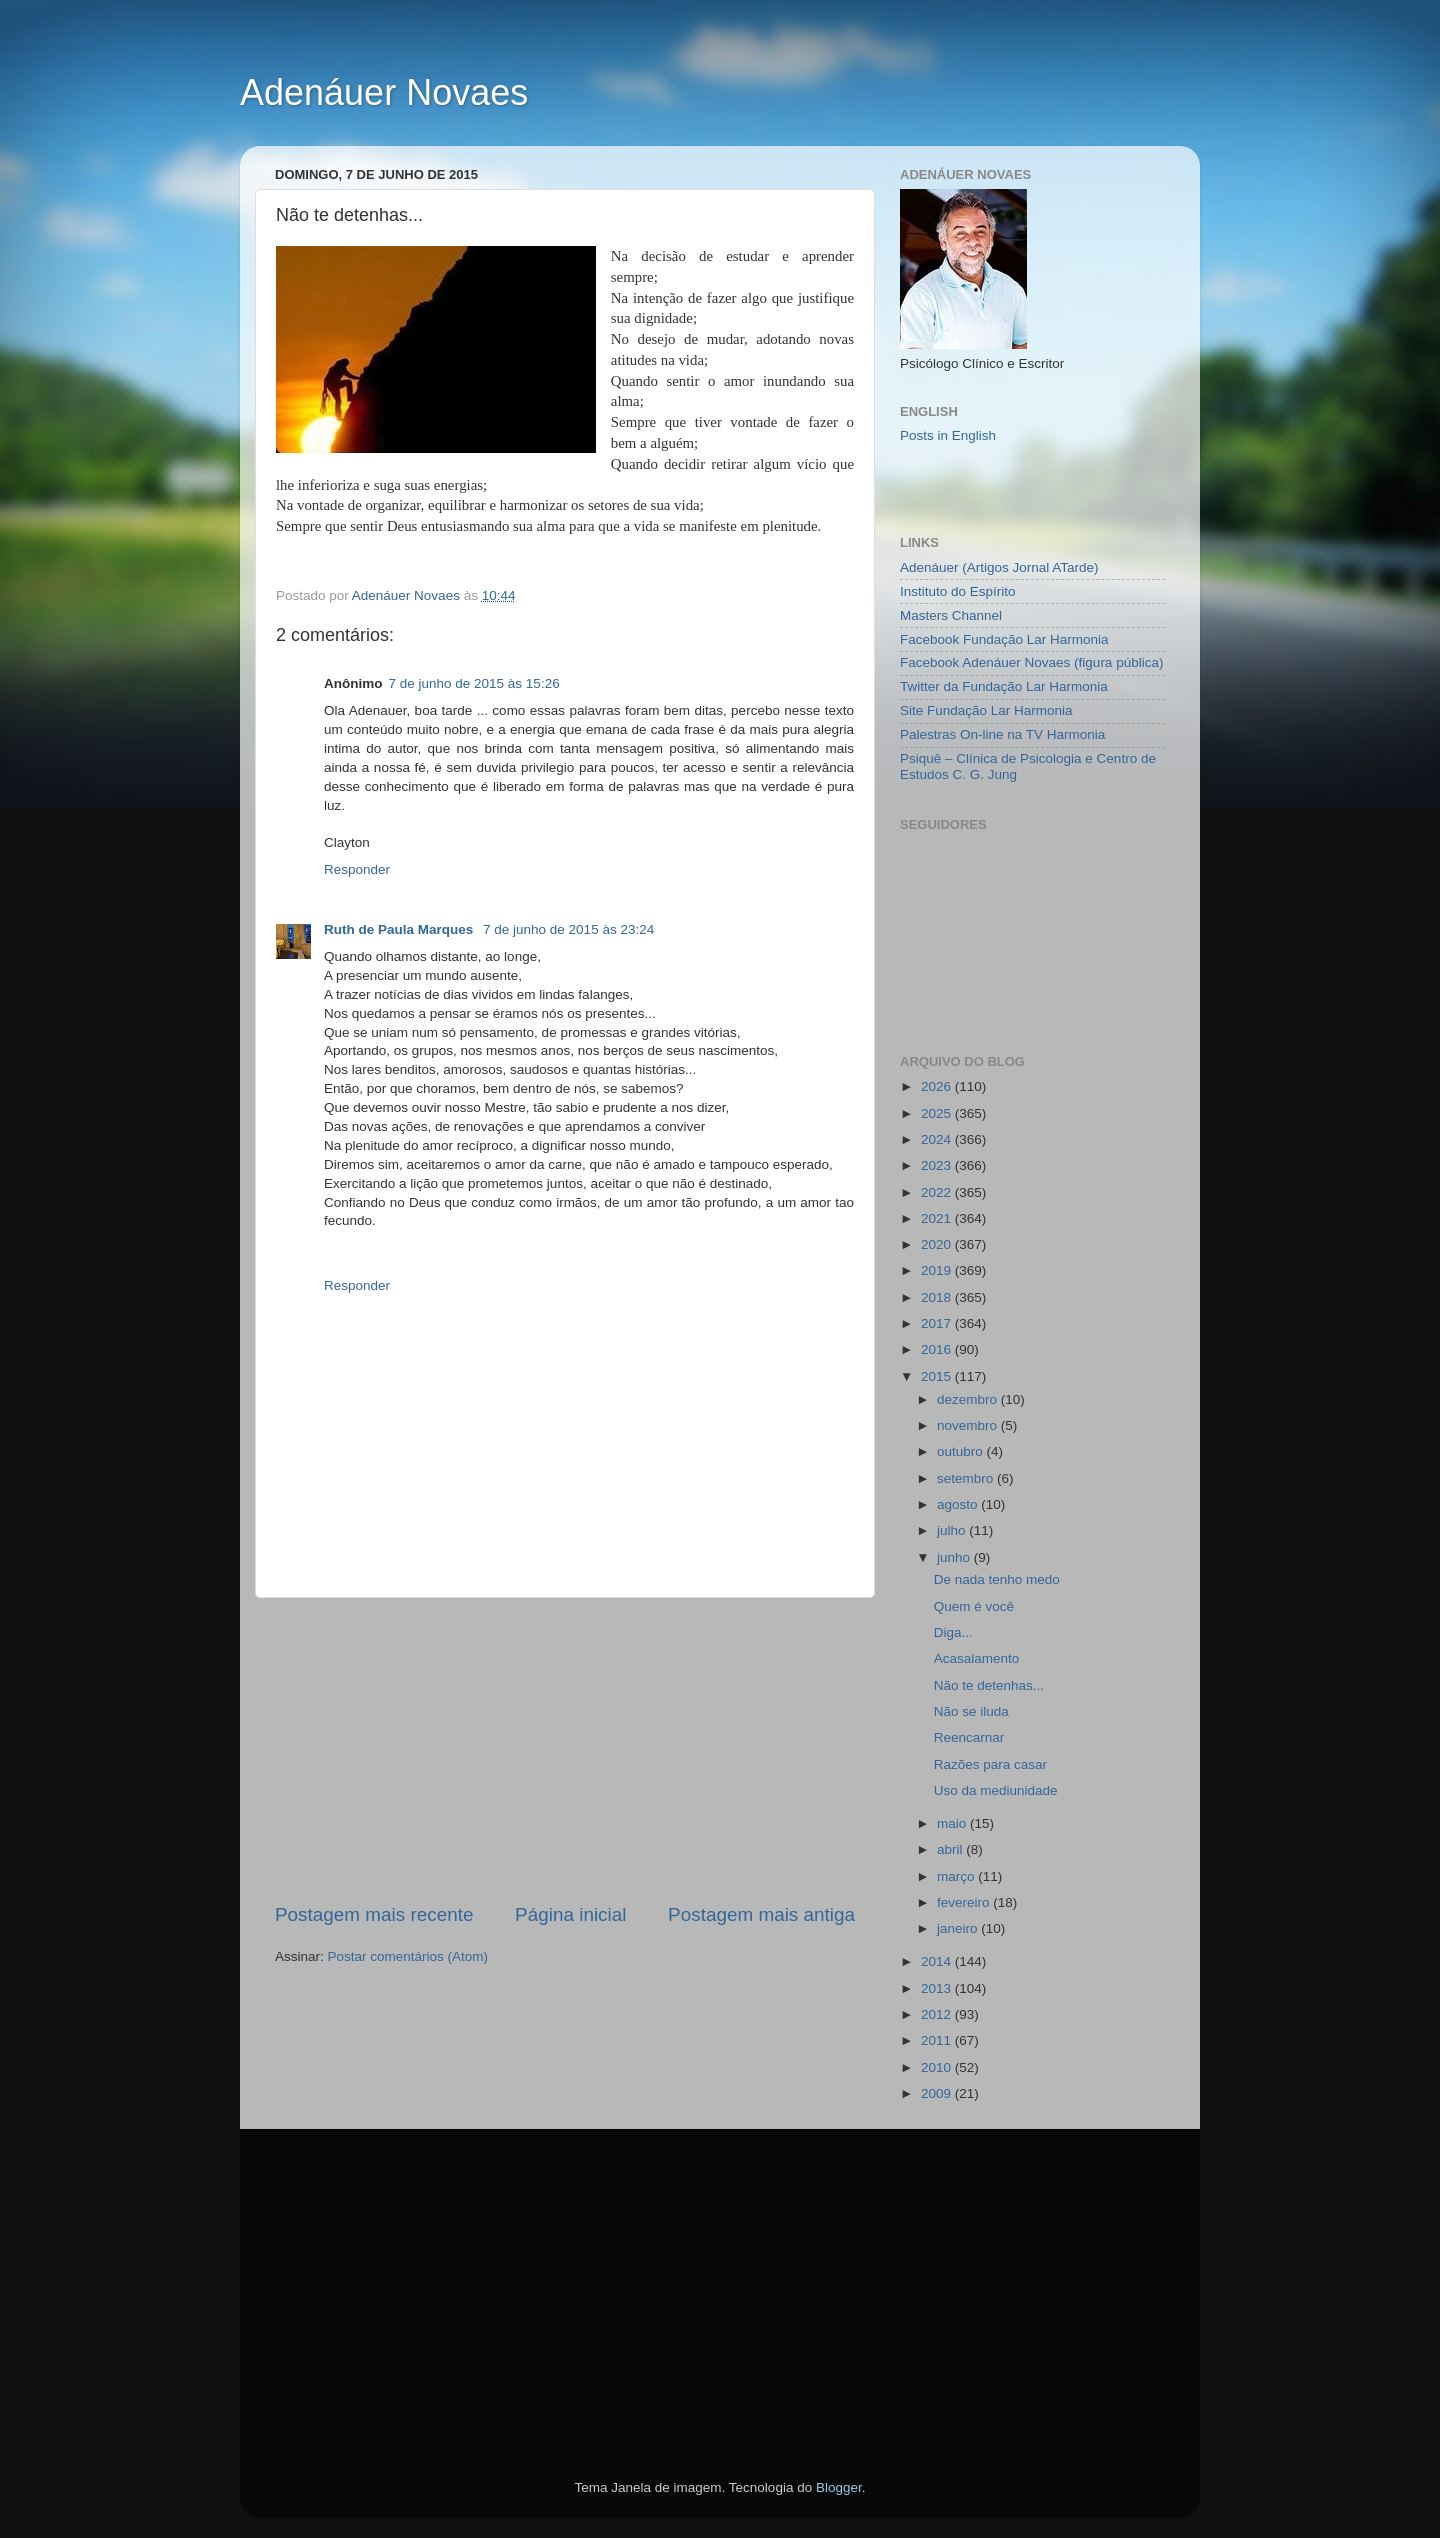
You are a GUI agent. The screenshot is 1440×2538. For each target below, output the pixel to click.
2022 (938, 1192)
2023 (938, 1165)
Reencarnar (969, 1737)
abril (951, 1849)
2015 (938, 1376)
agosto (959, 1504)
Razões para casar (990, 1764)
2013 (938, 1988)
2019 (938, 1270)
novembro (969, 1425)
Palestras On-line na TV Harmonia (1002, 734)
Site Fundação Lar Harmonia (986, 710)
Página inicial (570, 1914)
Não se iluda (971, 1711)
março (957, 1876)
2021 (938, 1218)
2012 (938, 2014)
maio (953, 1823)
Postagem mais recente (374, 1914)
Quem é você (974, 1606)
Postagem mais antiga (761, 1914)
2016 (938, 1349)
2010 (938, 2067)
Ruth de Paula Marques (400, 929)
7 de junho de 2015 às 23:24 (568, 929)
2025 (938, 1113)
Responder (357, 869)
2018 (938, 1297)
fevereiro (965, 1902)
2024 (938, 1139)
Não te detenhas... (989, 1685)
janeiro (959, 1928)
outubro (962, 1451)
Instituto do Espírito (958, 591)
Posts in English (948, 435)
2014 (938, 1961)
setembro (967, 1478)
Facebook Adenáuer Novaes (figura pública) (1031, 662)
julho (953, 1530)
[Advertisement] (565, 1750)
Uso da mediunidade (996, 1790)
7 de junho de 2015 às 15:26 (474, 683)
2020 (938, 1244)
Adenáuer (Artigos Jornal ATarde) (999, 567)
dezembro (969, 1399)
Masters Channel (951, 615)
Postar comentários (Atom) (408, 1956)
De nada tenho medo (997, 1579)
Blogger (839, 2487)
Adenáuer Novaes (384, 92)
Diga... (953, 1632)
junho (955, 1557)
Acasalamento (977, 1658)
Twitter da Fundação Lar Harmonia (1004, 686)
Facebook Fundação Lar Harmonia (1004, 639)
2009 (938, 2093)
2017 (938, 1323)
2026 (938, 1086)
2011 (938, 2040)
